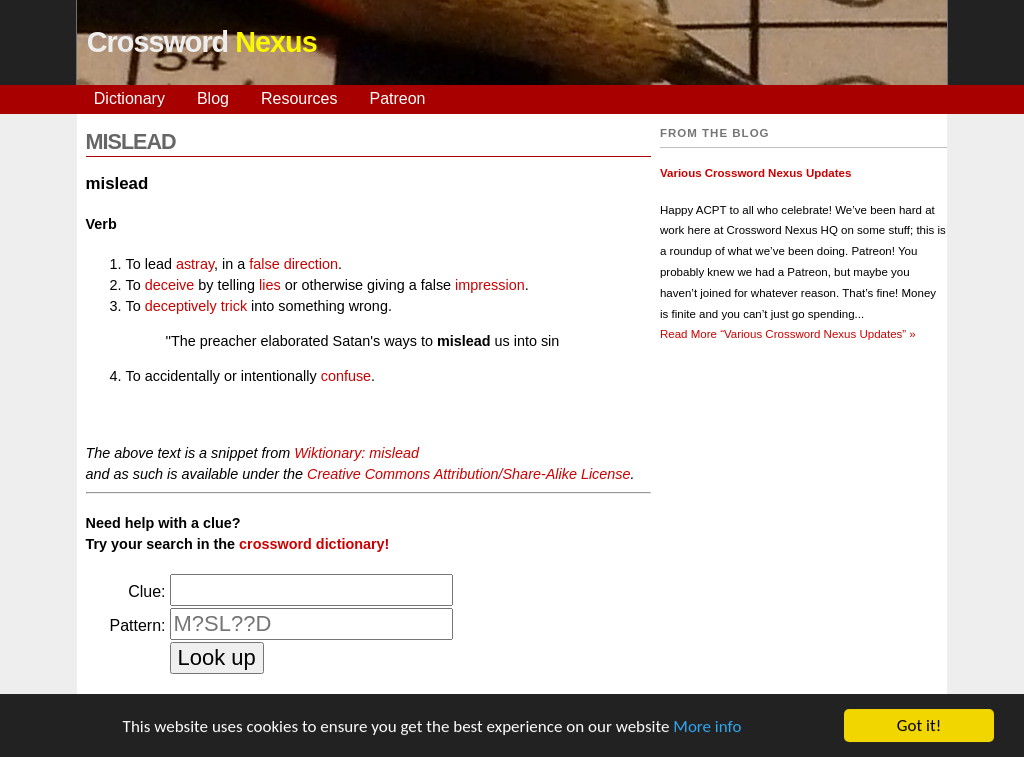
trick (234, 306)
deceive (170, 285)
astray (195, 264)
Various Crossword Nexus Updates (755, 173)
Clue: (146, 591)
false (264, 264)
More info (707, 726)
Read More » (788, 334)
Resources (299, 98)
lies (270, 285)
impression (490, 285)
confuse (346, 376)
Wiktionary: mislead (356, 453)
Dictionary (129, 98)
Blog (213, 98)
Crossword (202, 42)
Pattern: (137, 625)
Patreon (397, 98)
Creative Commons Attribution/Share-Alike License (468, 474)
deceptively (181, 306)
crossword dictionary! (314, 544)
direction (311, 264)
